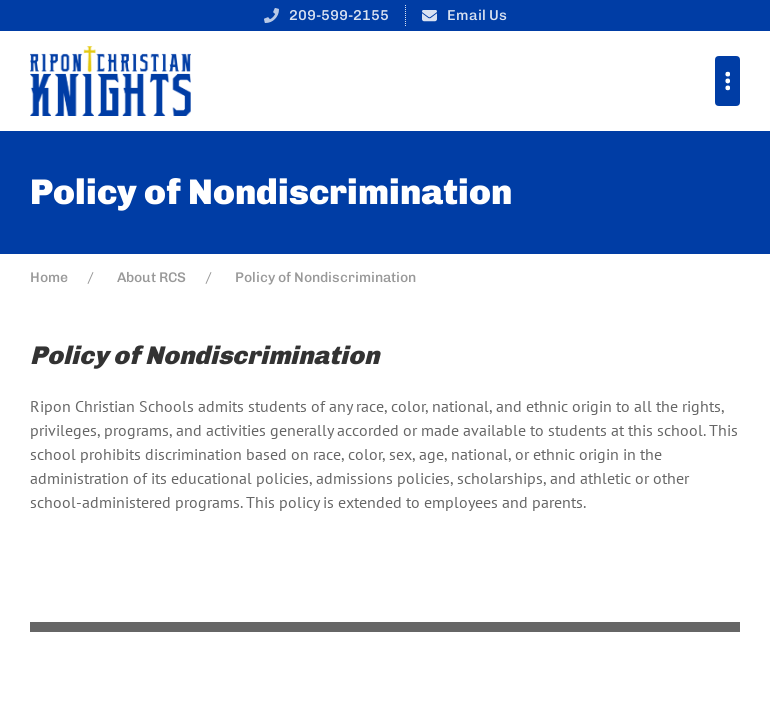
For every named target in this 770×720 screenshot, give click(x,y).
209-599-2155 (339, 15)
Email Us (477, 15)
